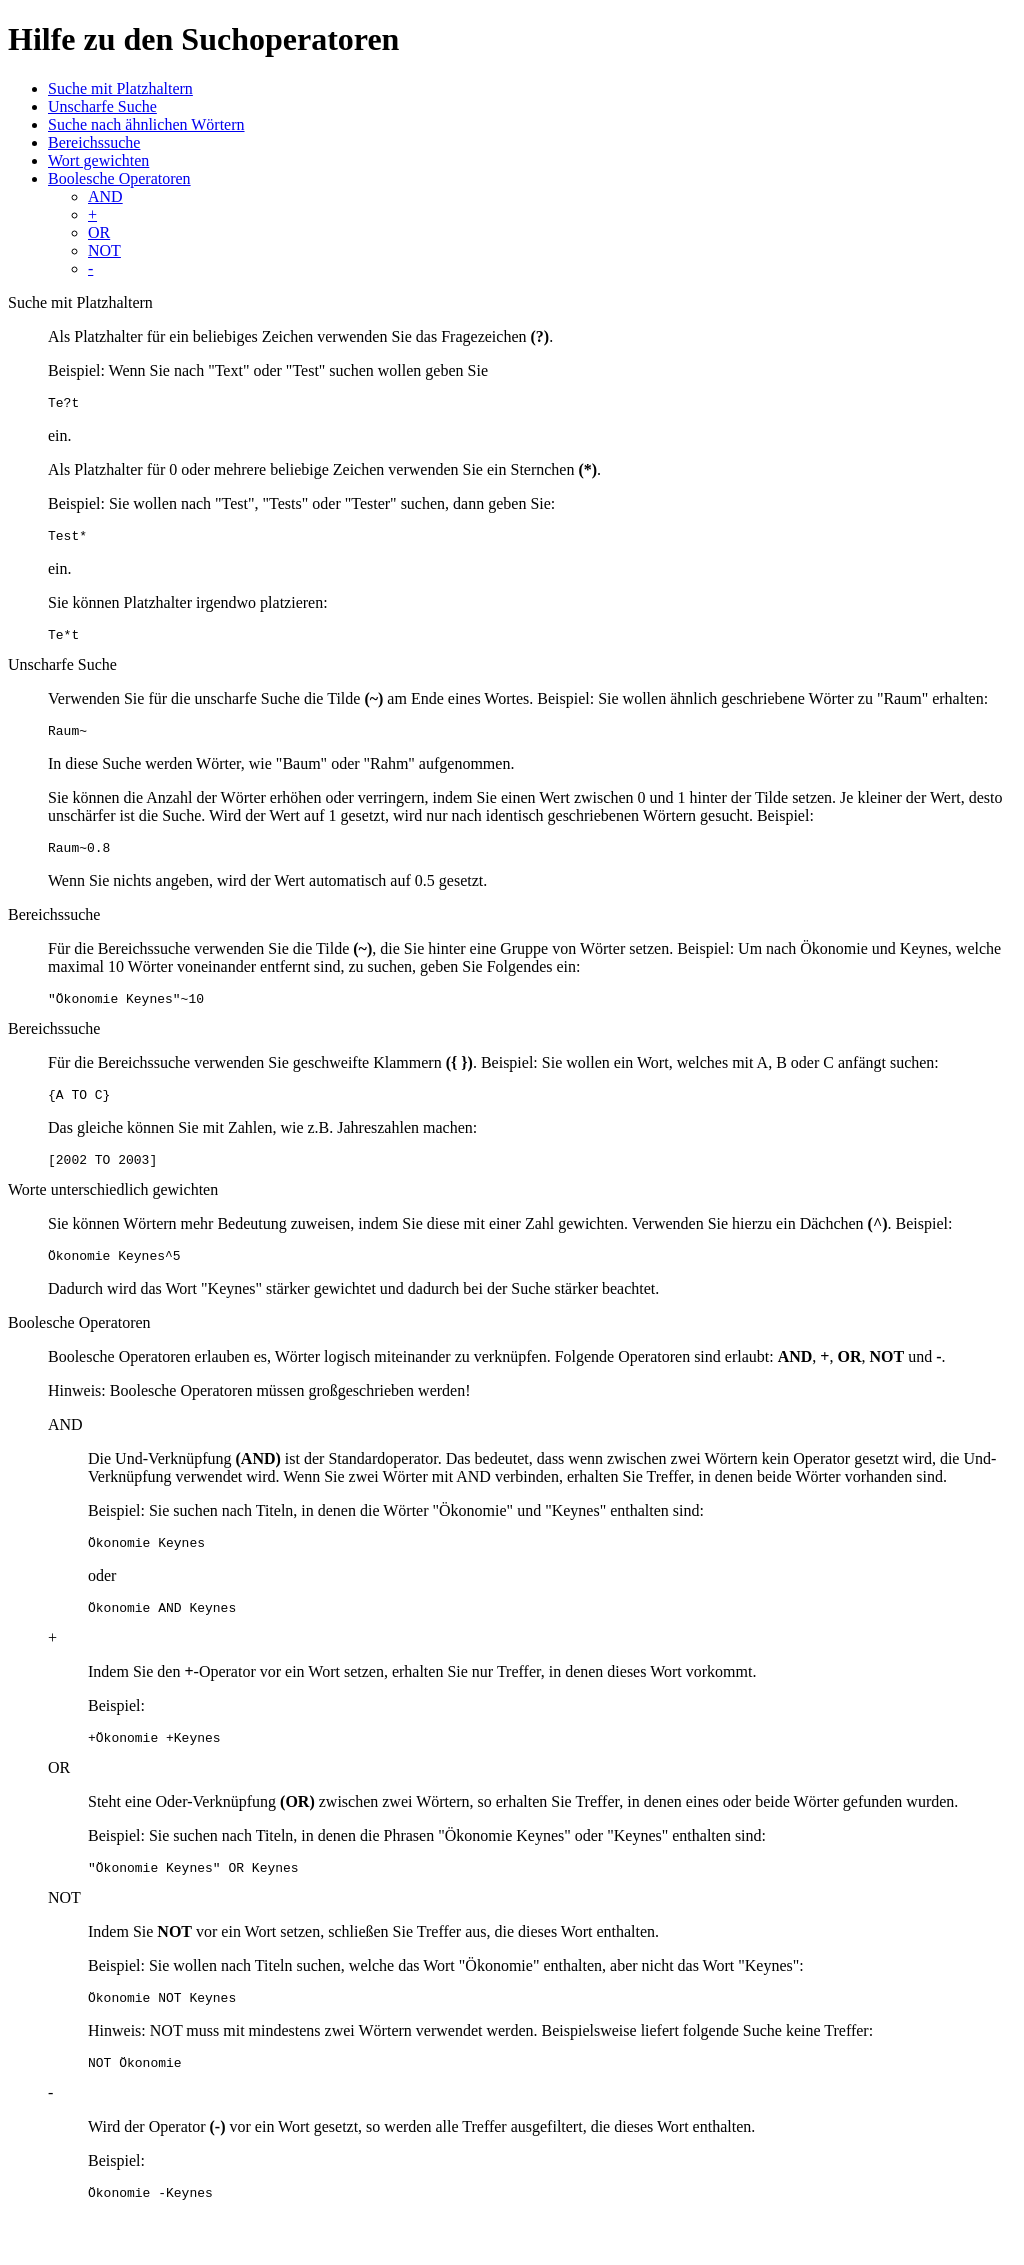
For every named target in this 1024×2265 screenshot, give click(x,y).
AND (105, 196)
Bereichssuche (94, 142)
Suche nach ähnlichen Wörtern (146, 124)
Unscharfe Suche (102, 106)
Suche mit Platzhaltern (120, 88)
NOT (104, 250)
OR (99, 232)
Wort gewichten (98, 160)
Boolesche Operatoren (119, 178)
